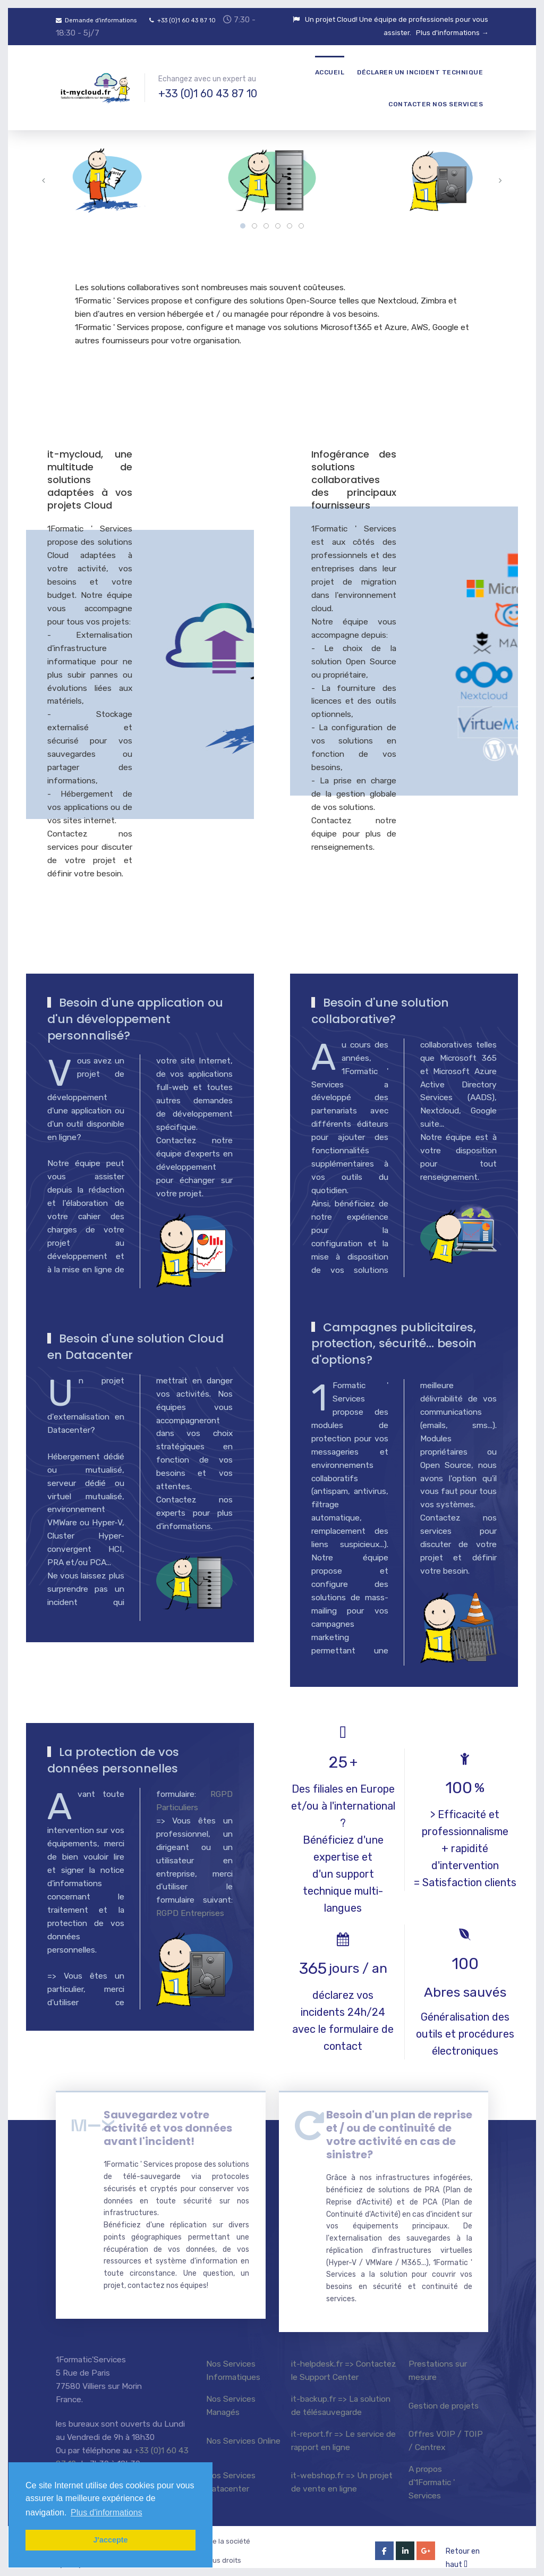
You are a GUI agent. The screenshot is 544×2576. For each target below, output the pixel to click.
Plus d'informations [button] (106, 2512)
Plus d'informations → (452, 33)
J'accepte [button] (110, 2540)
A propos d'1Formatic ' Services (432, 2472)
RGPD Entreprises (190, 1913)
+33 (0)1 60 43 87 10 (182, 20)
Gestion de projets (444, 2396)
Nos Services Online (243, 2431)
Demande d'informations (96, 20)
